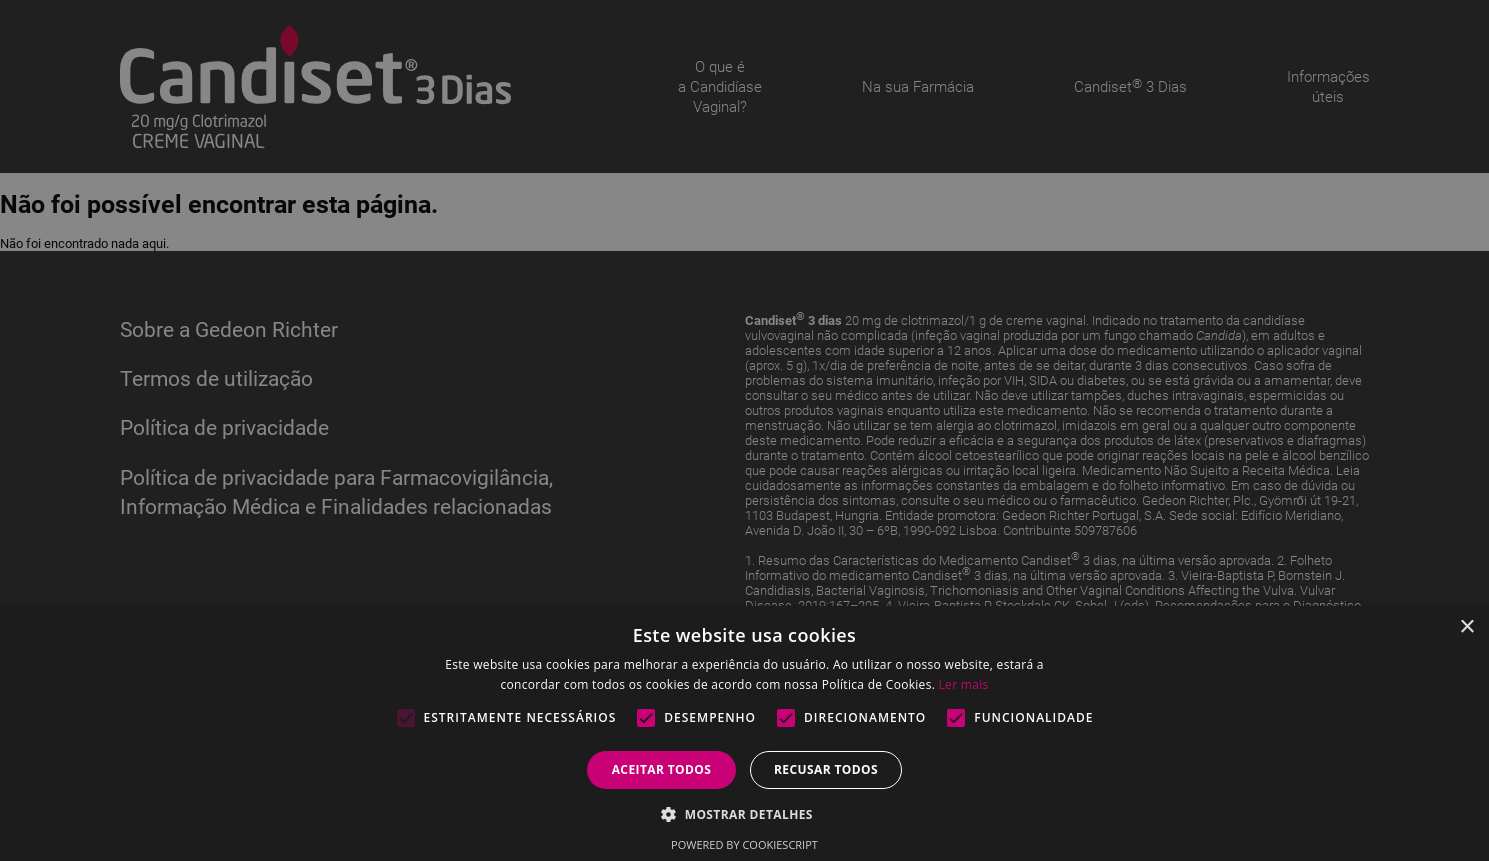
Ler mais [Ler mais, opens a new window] (964, 684)
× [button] (1466, 627)
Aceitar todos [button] (662, 769)
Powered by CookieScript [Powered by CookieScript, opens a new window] (744, 844)
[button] (744, 813)
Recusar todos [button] (826, 769)
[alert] (744, 430)
